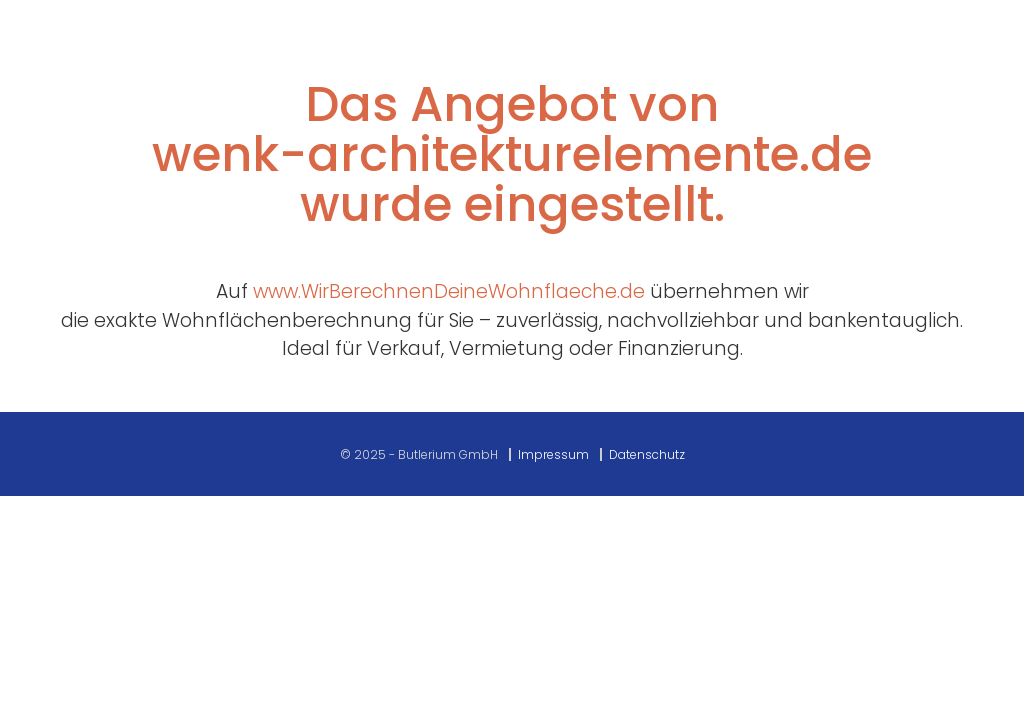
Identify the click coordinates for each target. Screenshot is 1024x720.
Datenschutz (647, 454)
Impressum (553, 454)
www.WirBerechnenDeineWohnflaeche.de (449, 291)
